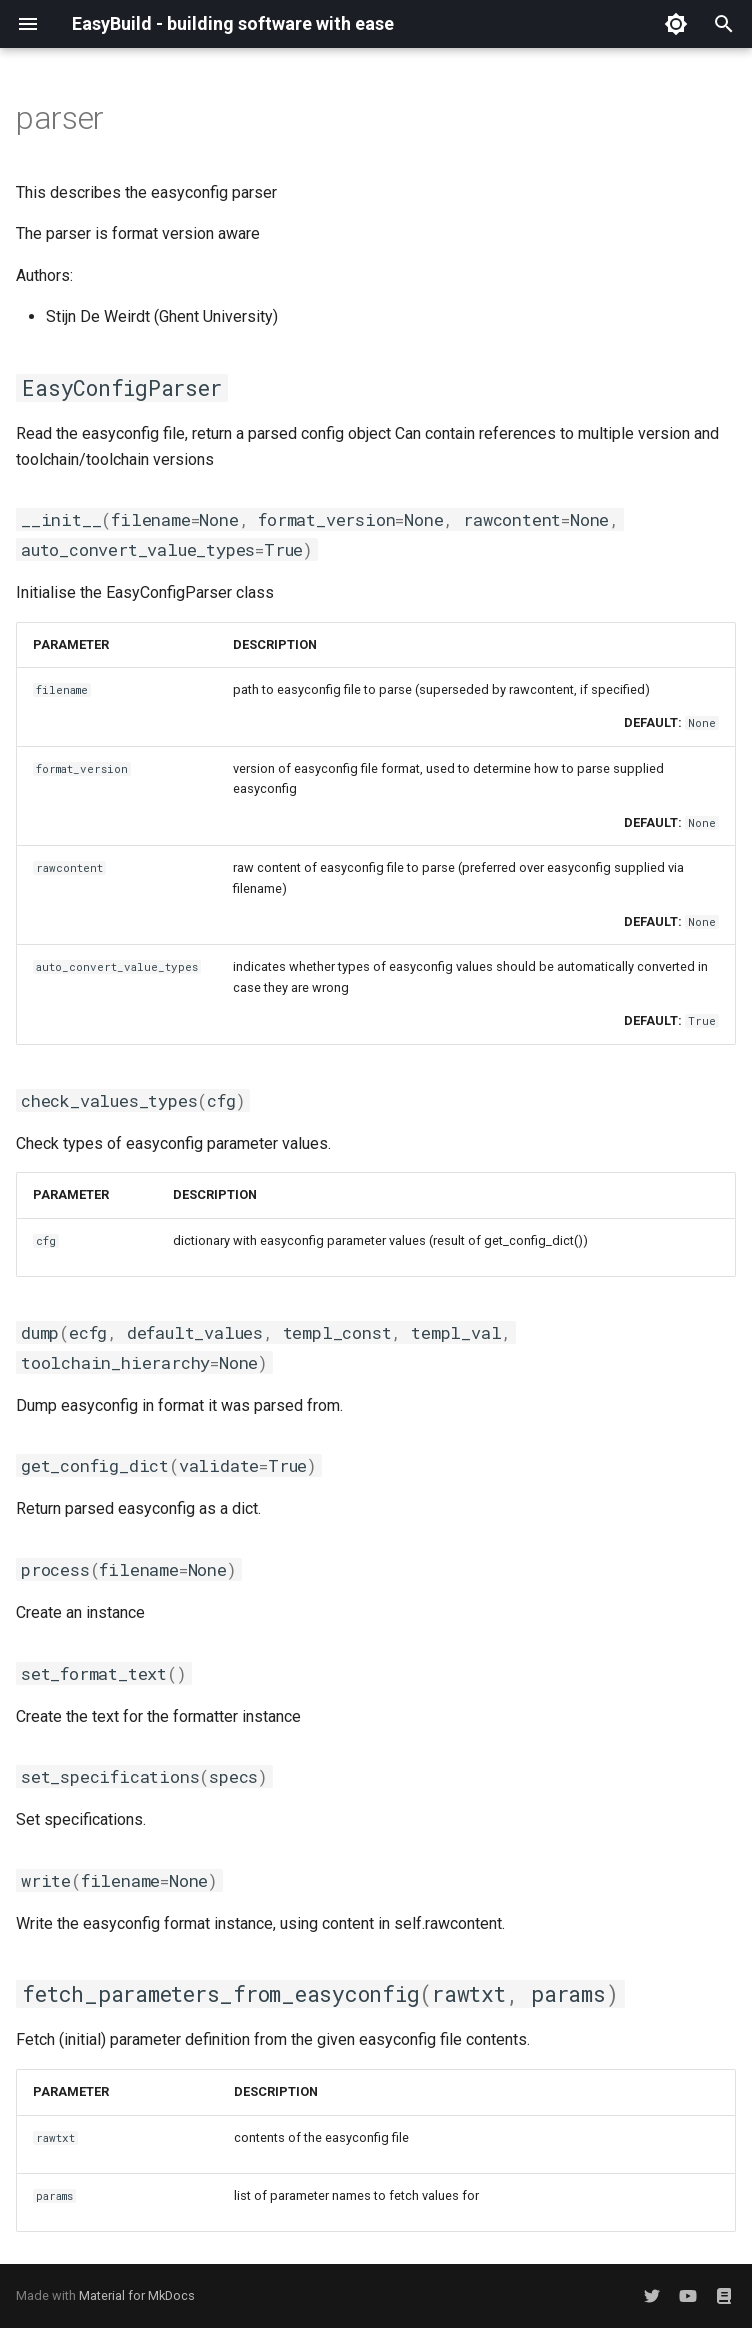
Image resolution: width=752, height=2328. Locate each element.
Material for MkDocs (137, 2295)
